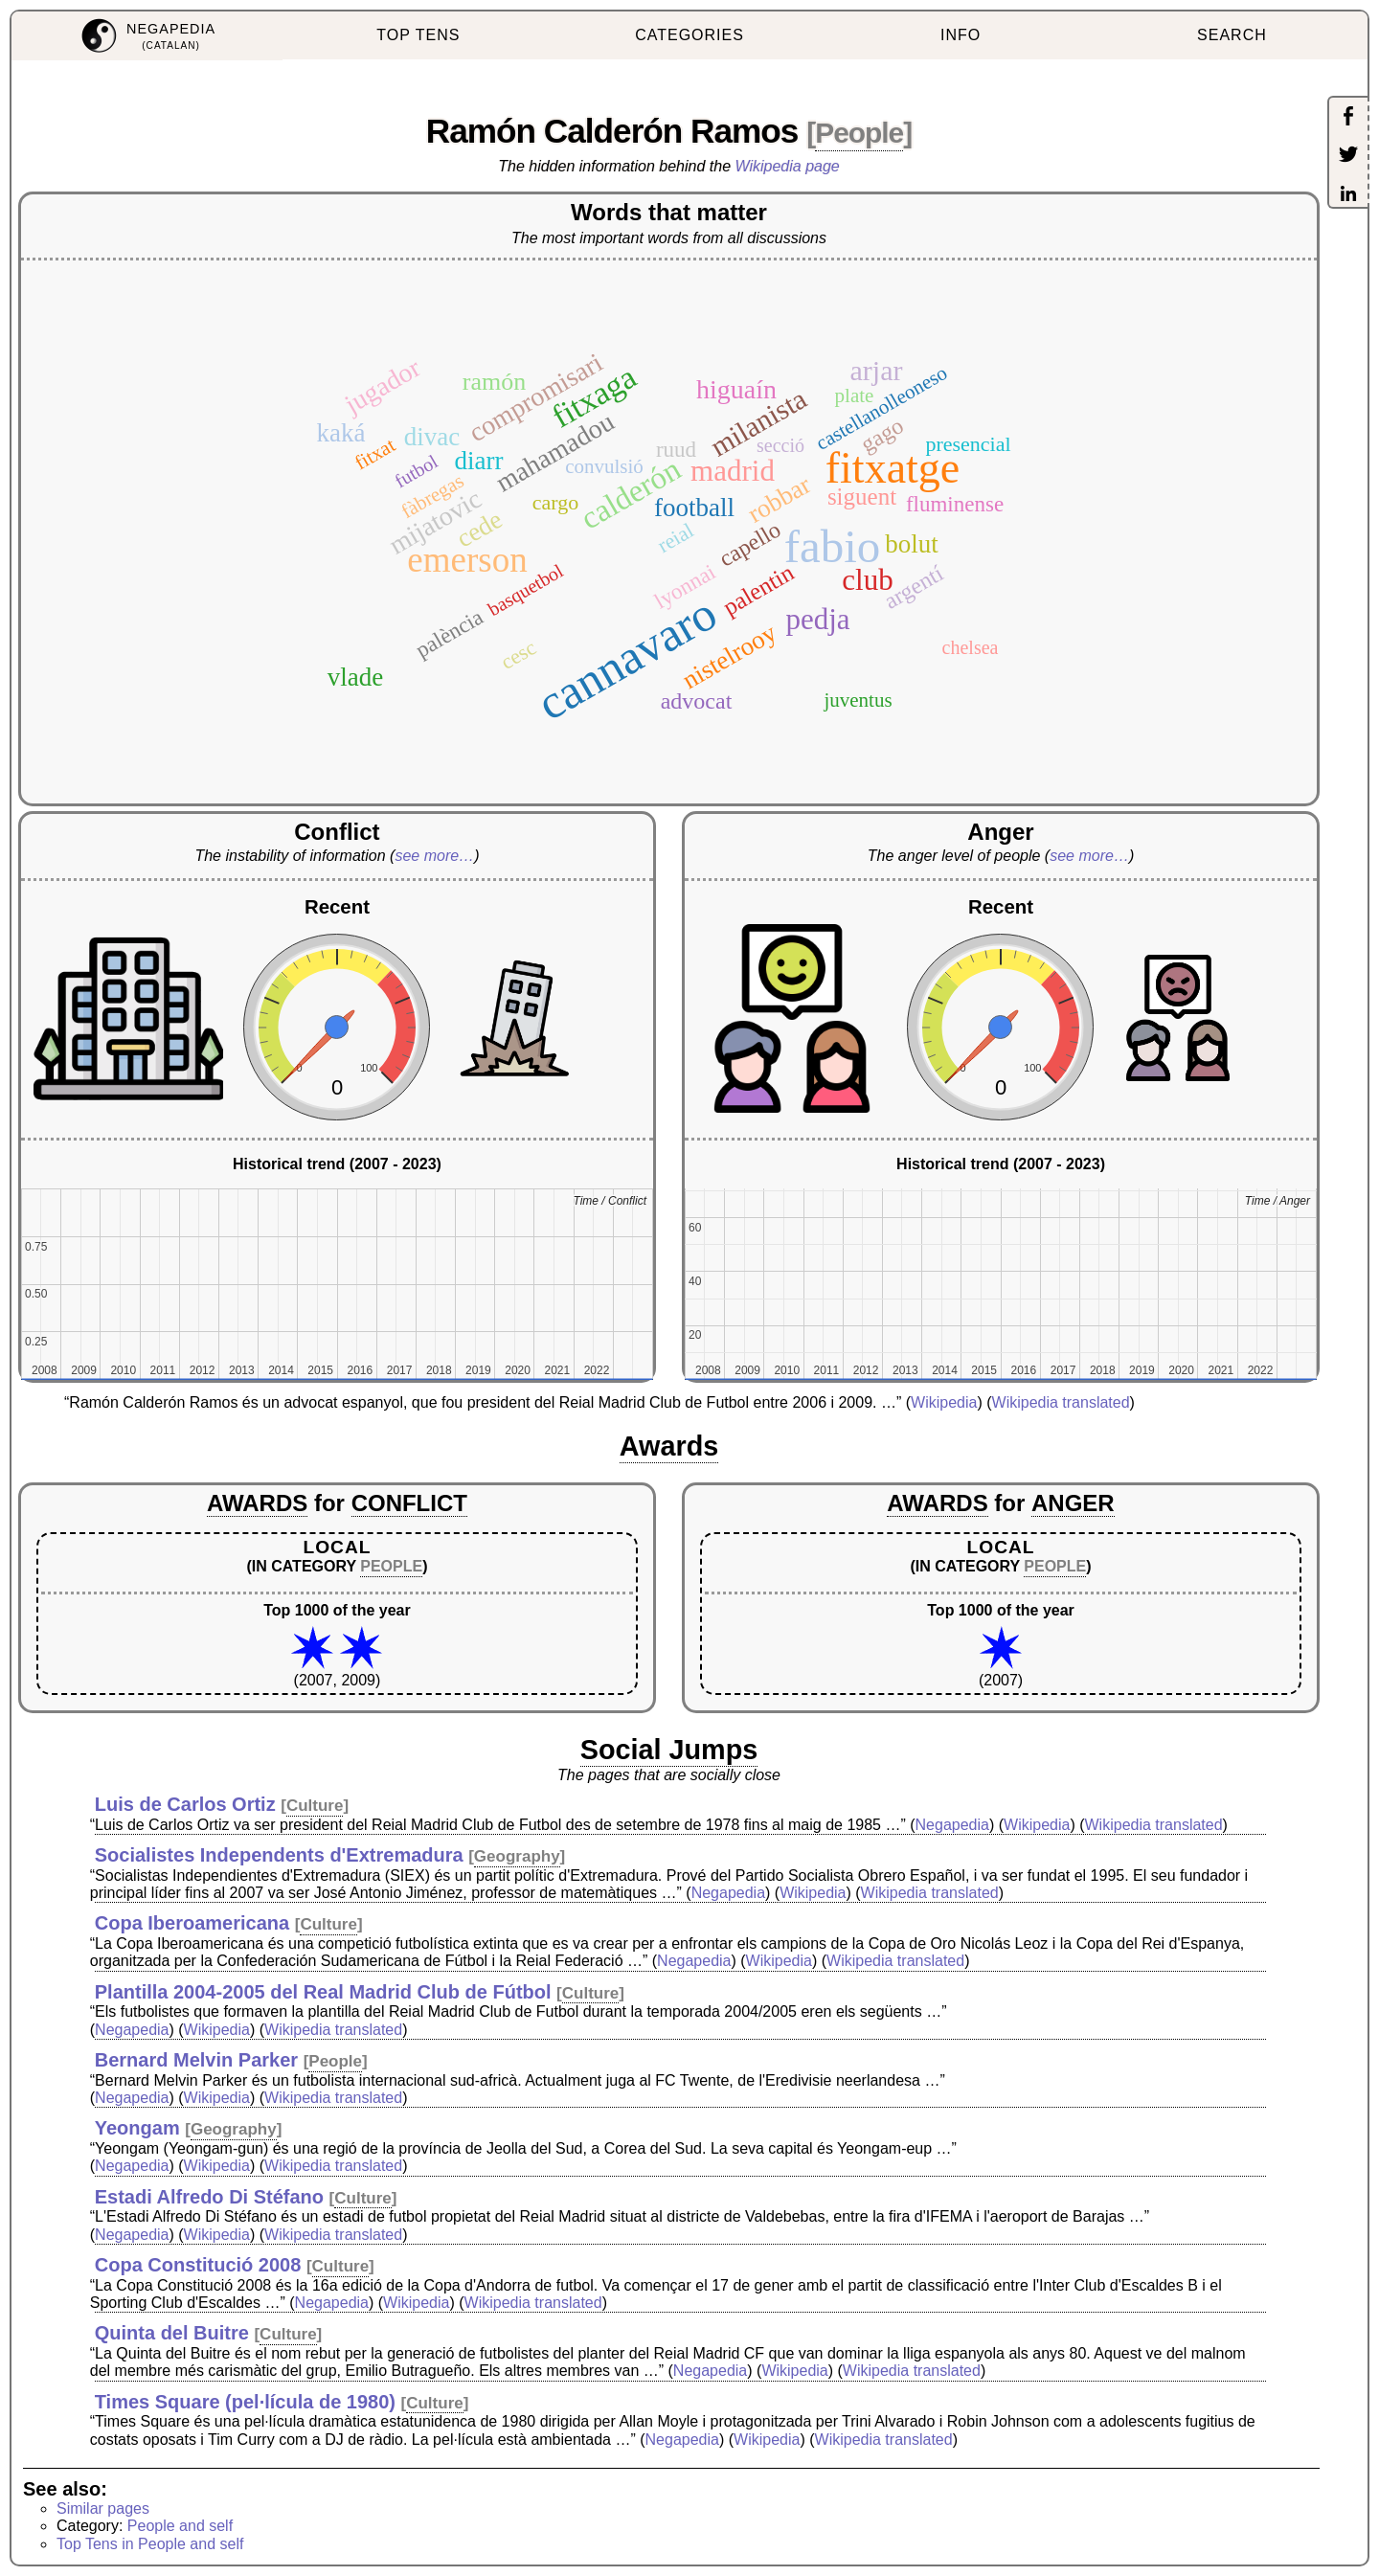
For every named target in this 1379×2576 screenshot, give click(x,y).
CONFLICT (409, 1503)
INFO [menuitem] (960, 35)
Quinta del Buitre (172, 2332)
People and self (180, 2526)
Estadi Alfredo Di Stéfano (209, 2196)
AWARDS (257, 1503)
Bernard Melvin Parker (196, 2059)
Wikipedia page (787, 166)
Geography (517, 1856)
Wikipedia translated (1061, 1402)
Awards (669, 1446)
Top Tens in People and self (150, 2544)
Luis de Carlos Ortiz (185, 1804)
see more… (434, 855)
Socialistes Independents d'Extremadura (279, 1854)
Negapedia (952, 1825)
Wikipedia (944, 1402)
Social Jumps (669, 1749)
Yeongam (137, 2127)
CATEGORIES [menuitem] (689, 35)
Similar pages (103, 2508)
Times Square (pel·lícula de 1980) (245, 2401)
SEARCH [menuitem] (1232, 35)
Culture (315, 1805)
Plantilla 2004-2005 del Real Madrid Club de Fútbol (323, 1991)
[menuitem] (147, 35)
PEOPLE (391, 1566)
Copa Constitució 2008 (198, 2264)
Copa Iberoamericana (192, 1922)
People (859, 132)
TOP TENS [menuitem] (418, 35)
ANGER (1073, 1503)
